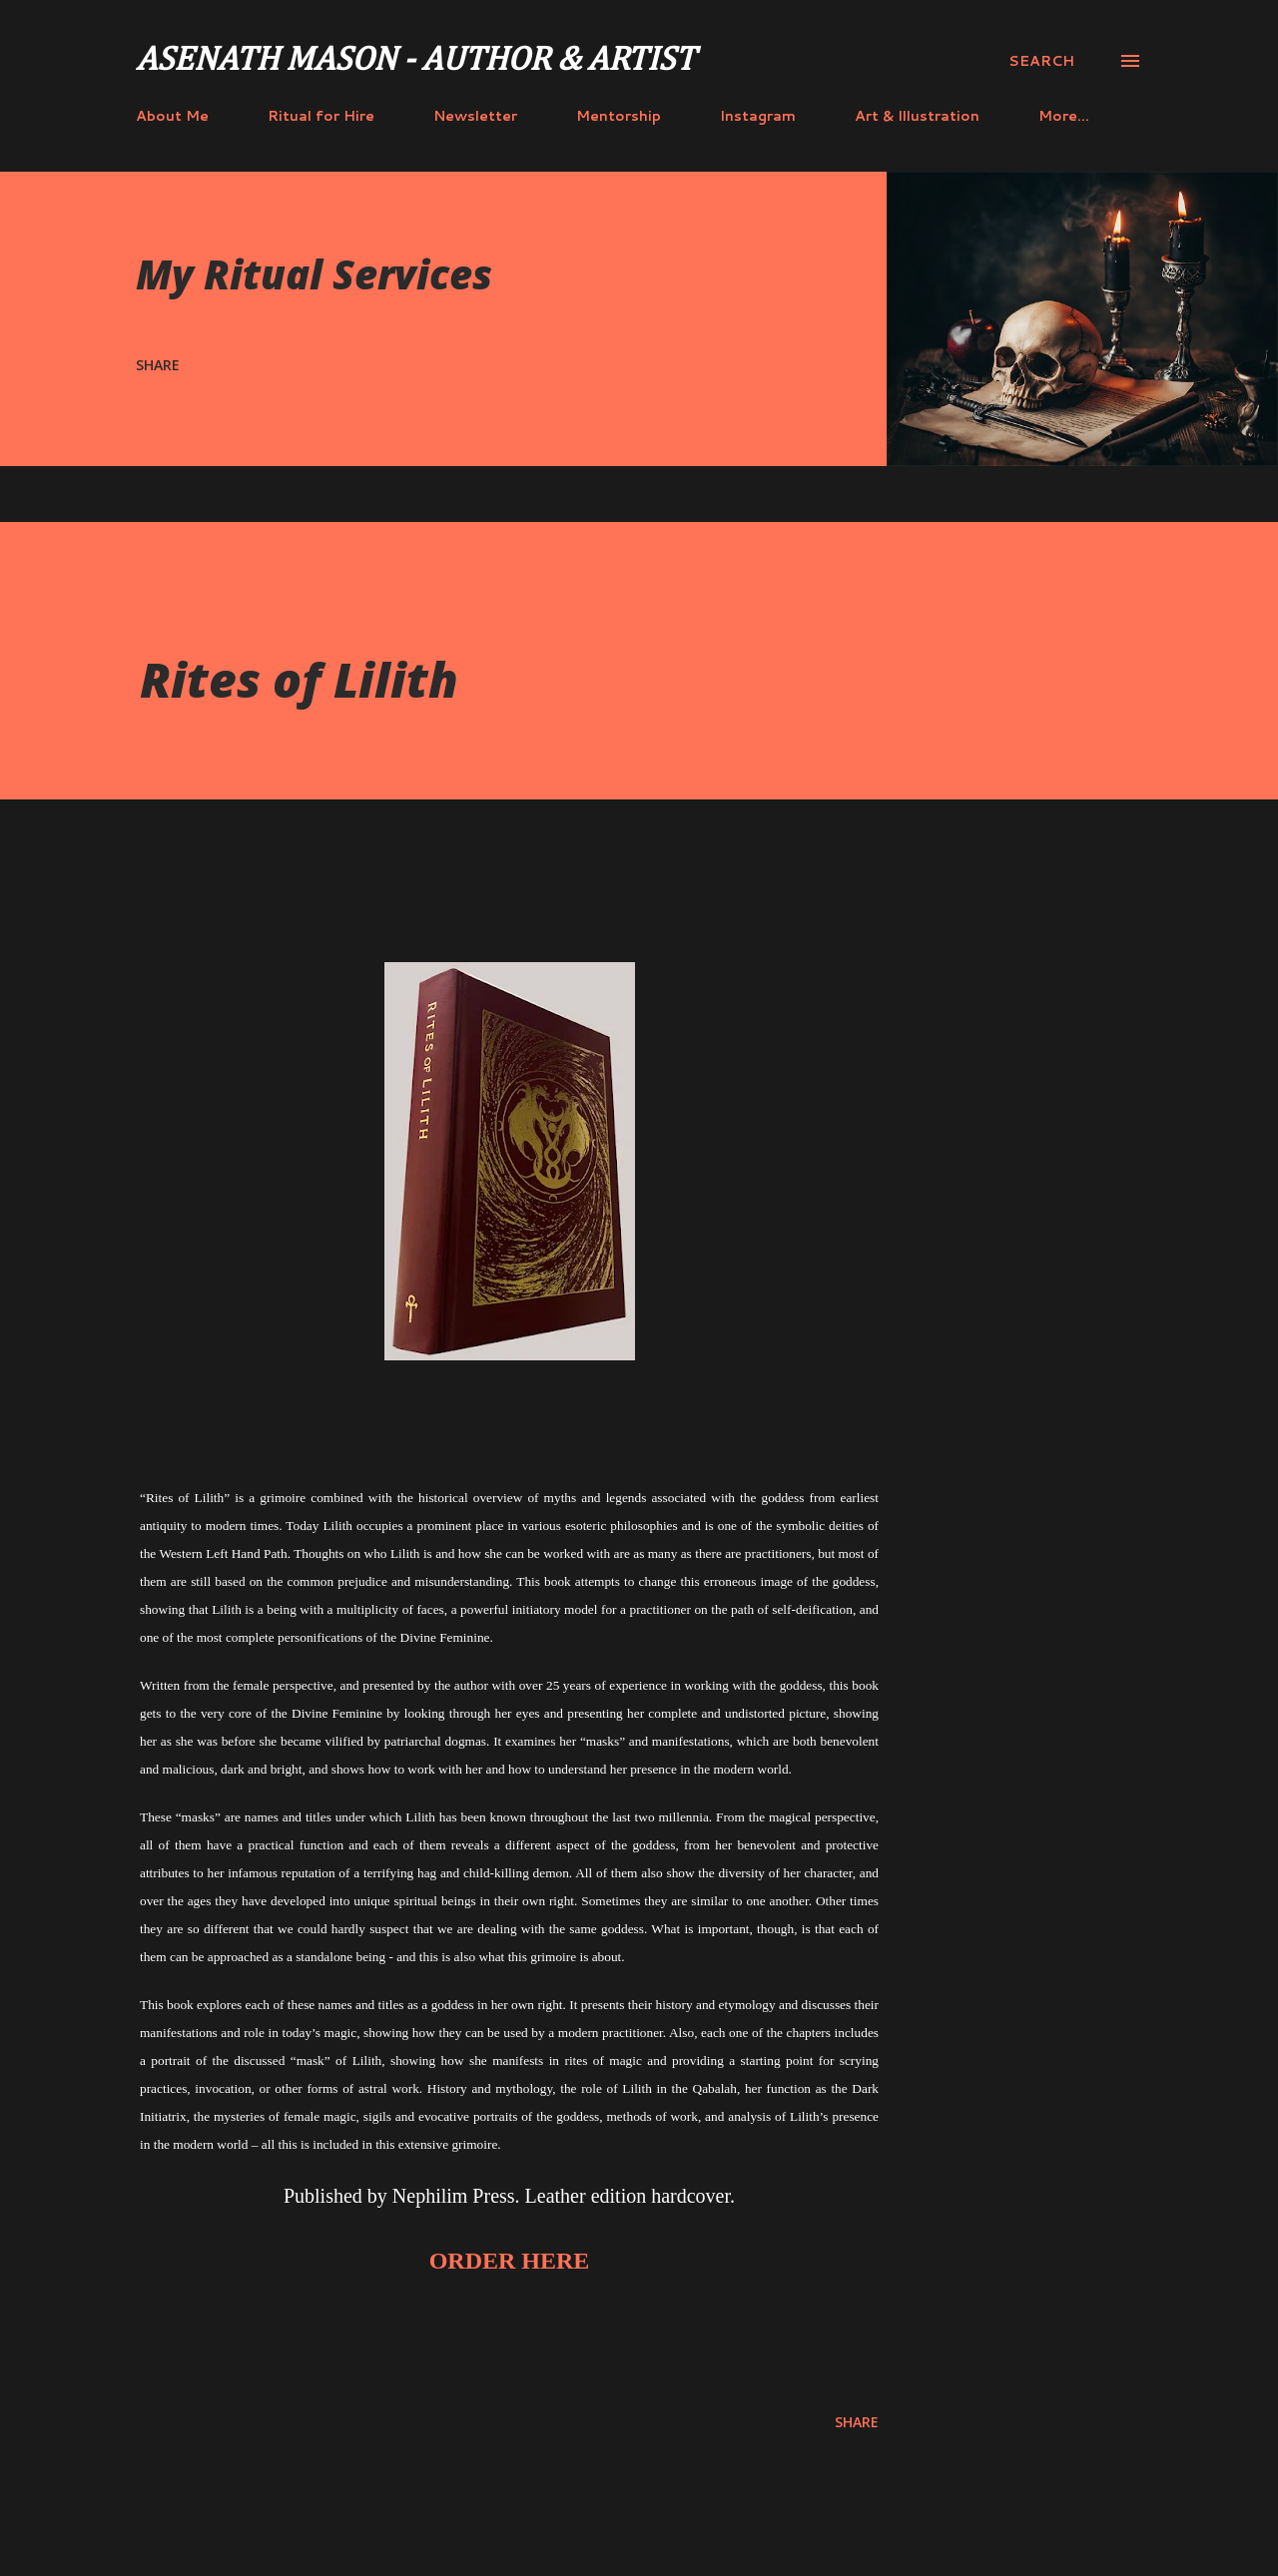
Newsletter (475, 116)
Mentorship (618, 116)
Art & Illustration (917, 116)
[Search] (1041, 61)
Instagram (758, 116)
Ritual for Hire (321, 116)
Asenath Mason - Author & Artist (415, 61)
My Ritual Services (314, 274)
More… (1063, 116)
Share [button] (158, 364)
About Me (172, 116)
